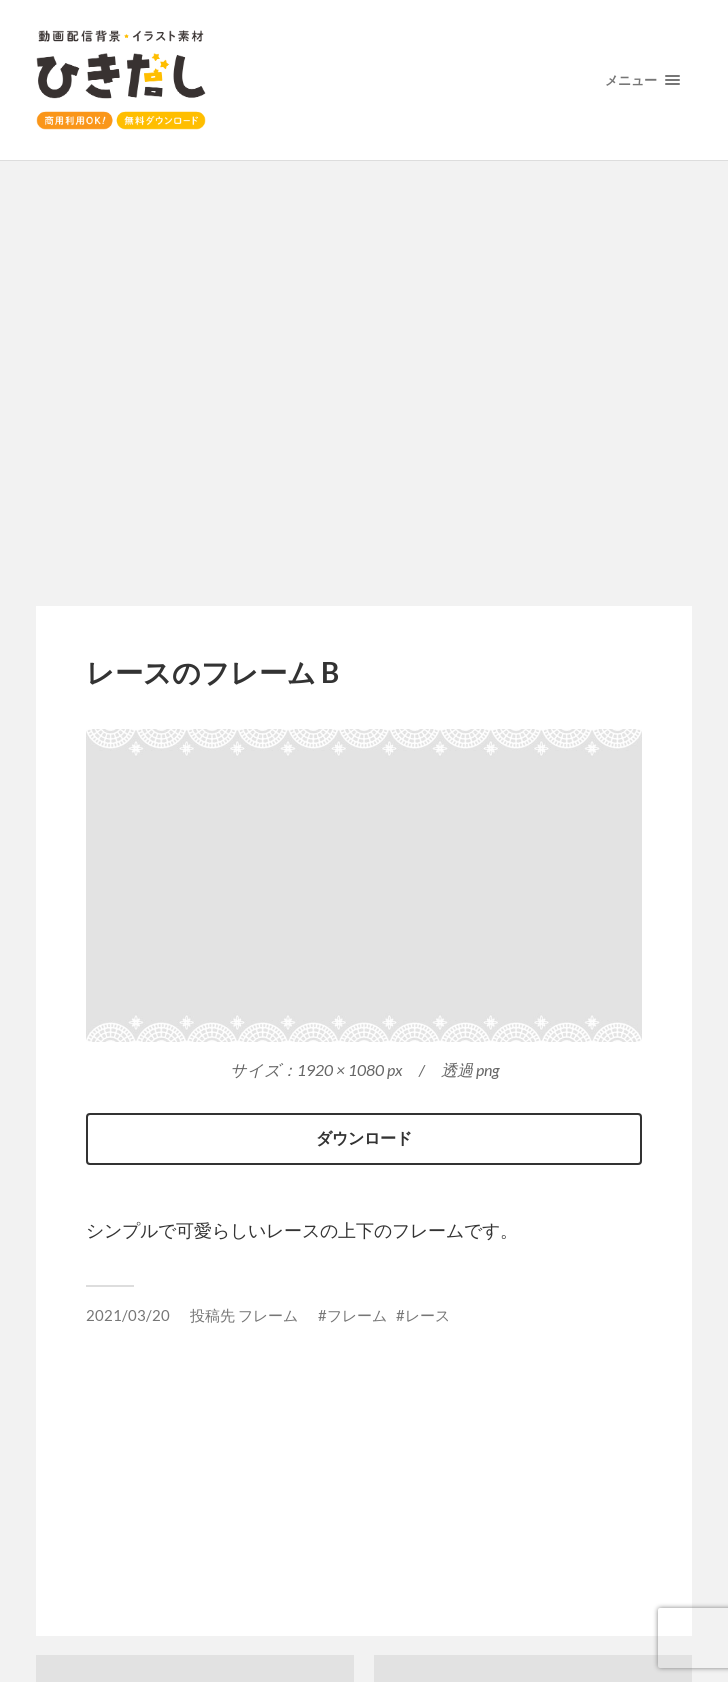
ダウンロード (364, 1137)
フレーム (268, 1315)
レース (427, 1315)
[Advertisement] (364, 384)
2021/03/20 (128, 1315)
